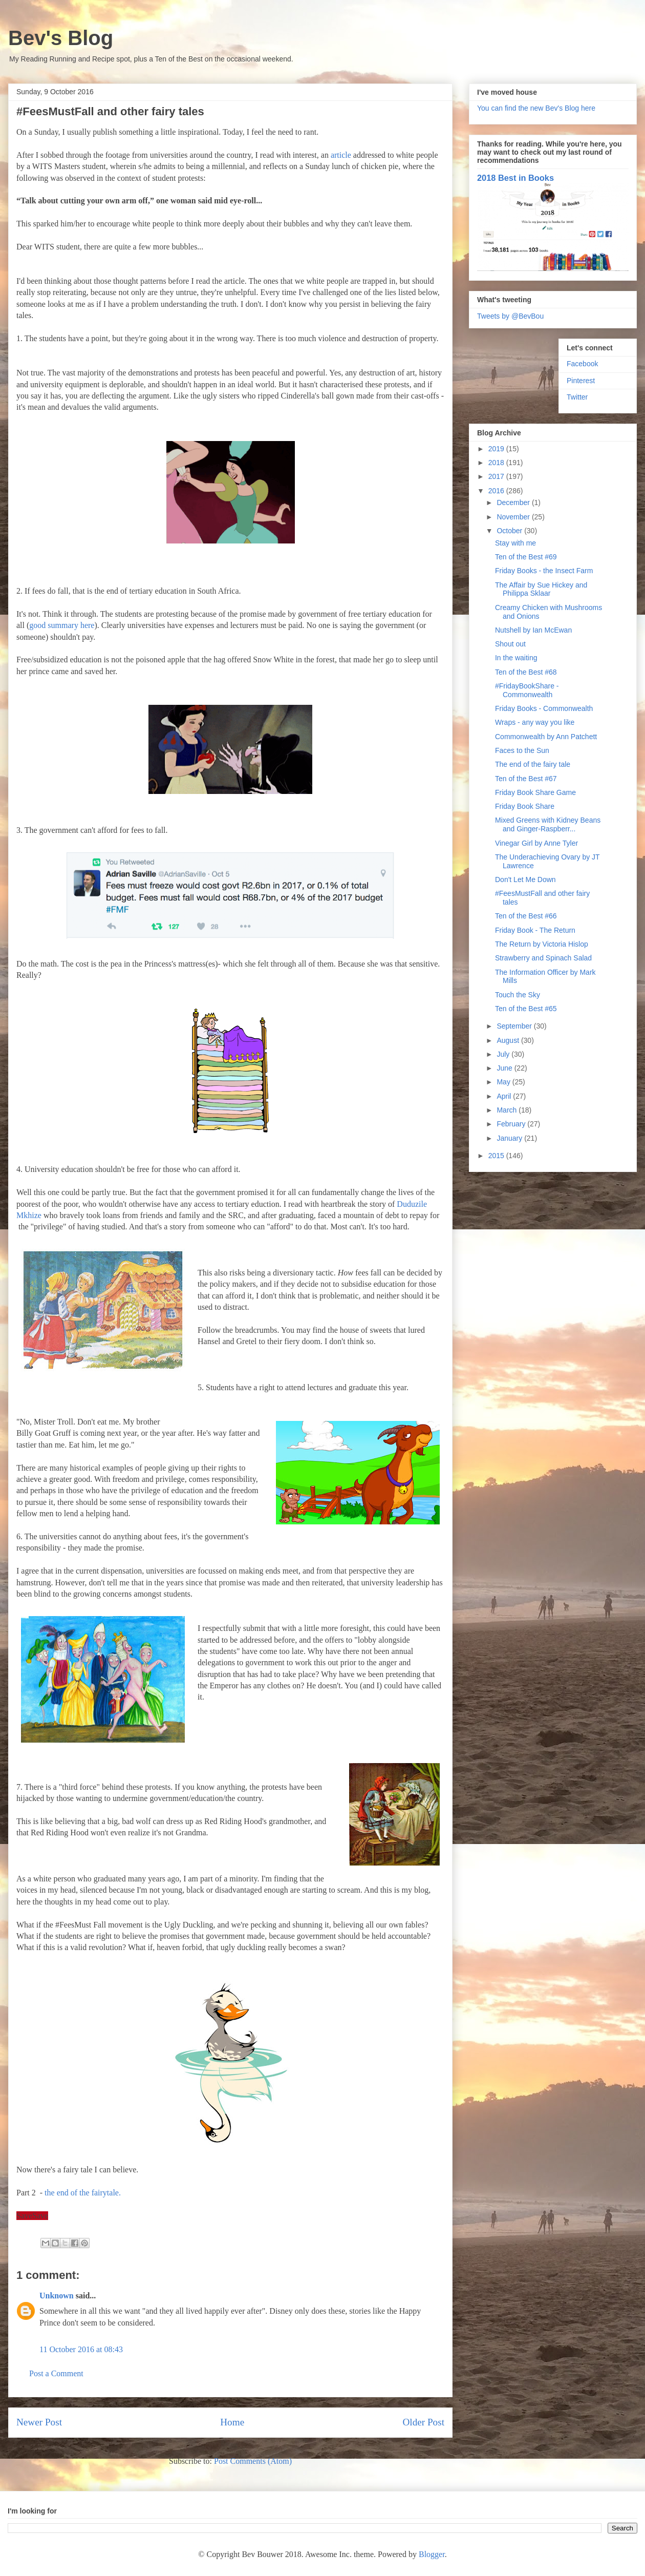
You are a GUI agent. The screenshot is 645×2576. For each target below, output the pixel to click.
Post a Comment (56, 2373)
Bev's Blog (60, 38)
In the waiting (516, 658)
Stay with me (515, 543)
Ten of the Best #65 (526, 1008)
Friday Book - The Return (535, 930)
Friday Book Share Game (535, 792)
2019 (497, 449)
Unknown (56, 2295)
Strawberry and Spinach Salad (543, 958)
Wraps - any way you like (534, 722)
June (505, 1068)
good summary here (61, 625)
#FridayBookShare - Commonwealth (527, 690)
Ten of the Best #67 (526, 778)
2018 (497, 462)
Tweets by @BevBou (510, 316)
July (504, 1054)
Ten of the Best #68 (526, 672)
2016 (497, 491)
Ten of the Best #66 (526, 916)
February (512, 1124)
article (342, 155)
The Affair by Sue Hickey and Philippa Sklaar (541, 589)
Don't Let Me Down (525, 879)
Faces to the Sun (522, 750)
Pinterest (581, 380)
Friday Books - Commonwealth (544, 708)
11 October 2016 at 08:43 (81, 2349)
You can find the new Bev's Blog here (536, 108)
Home (232, 2422)
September (515, 1026)
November (514, 517)
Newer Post (39, 2422)
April (505, 1096)
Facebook (582, 364)
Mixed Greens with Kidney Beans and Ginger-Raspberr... (547, 824)
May (504, 1082)
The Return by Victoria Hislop (541, 944)
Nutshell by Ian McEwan (533, 630)
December (514, 502)
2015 (497, 1155)
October (510, 531)
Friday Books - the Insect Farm (544, 571)
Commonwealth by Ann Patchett (546, 736)
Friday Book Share (524, 806)
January (510, 1138)
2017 (497, 476)
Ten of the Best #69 (526, 557)
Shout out (510, 644)
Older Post (423, 2422)
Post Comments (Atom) (253, 2461)
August (509, 1040)
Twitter (577, 397)
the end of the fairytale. (83, 2192)
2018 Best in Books (515, 177)
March (508, 1110)
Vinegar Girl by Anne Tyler (536, 843)
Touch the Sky (517, 995)
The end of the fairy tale (532, 764)
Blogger (432, 2554)
